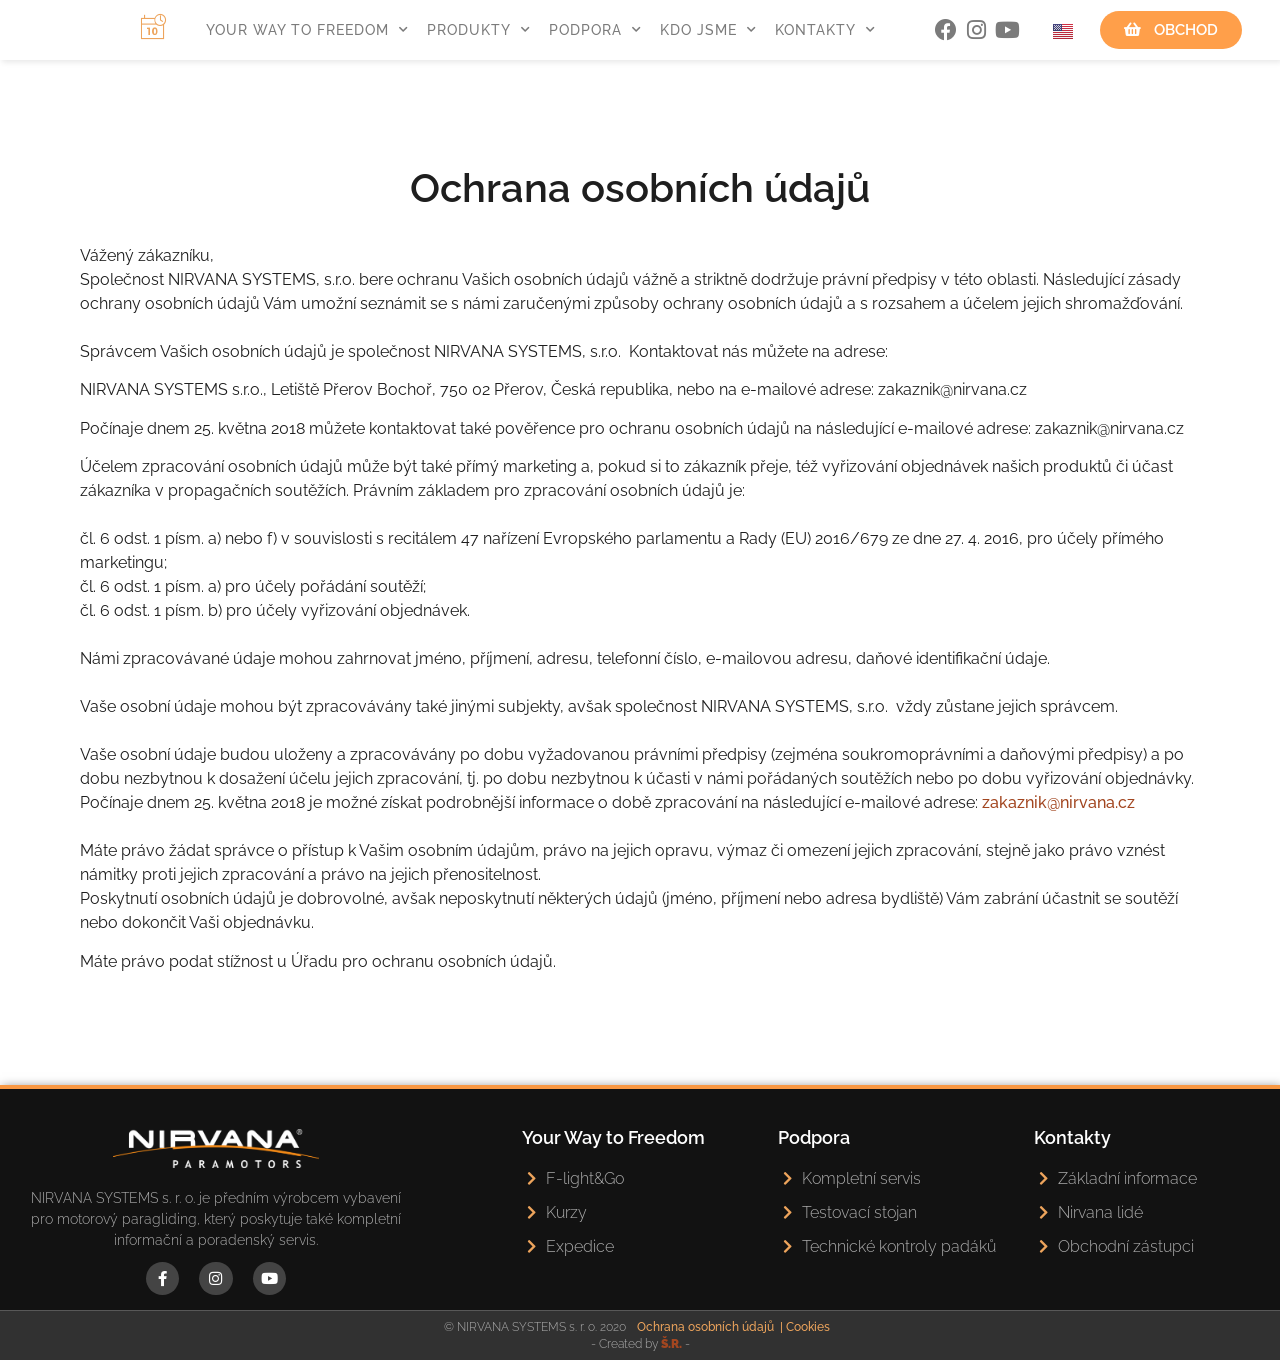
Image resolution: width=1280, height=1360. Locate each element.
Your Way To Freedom (307, 30)
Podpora (595, 30)
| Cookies (805, 1327)
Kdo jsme (708, 30)
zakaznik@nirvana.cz (1058, 802)
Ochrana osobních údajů (705, 1327)
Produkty (479, 30)
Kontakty (825, 30)
